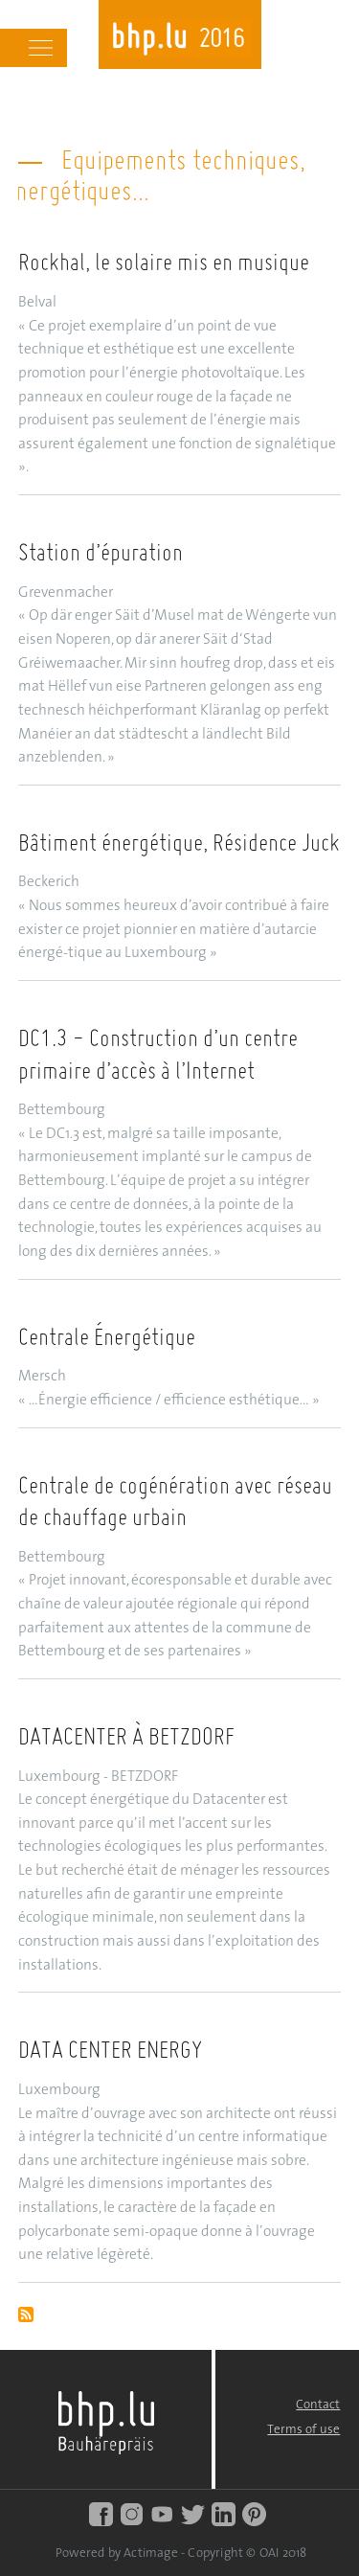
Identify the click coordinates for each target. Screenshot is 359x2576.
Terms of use (303, 2430)
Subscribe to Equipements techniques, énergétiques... (26, 2316)
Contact (318, 2405)
